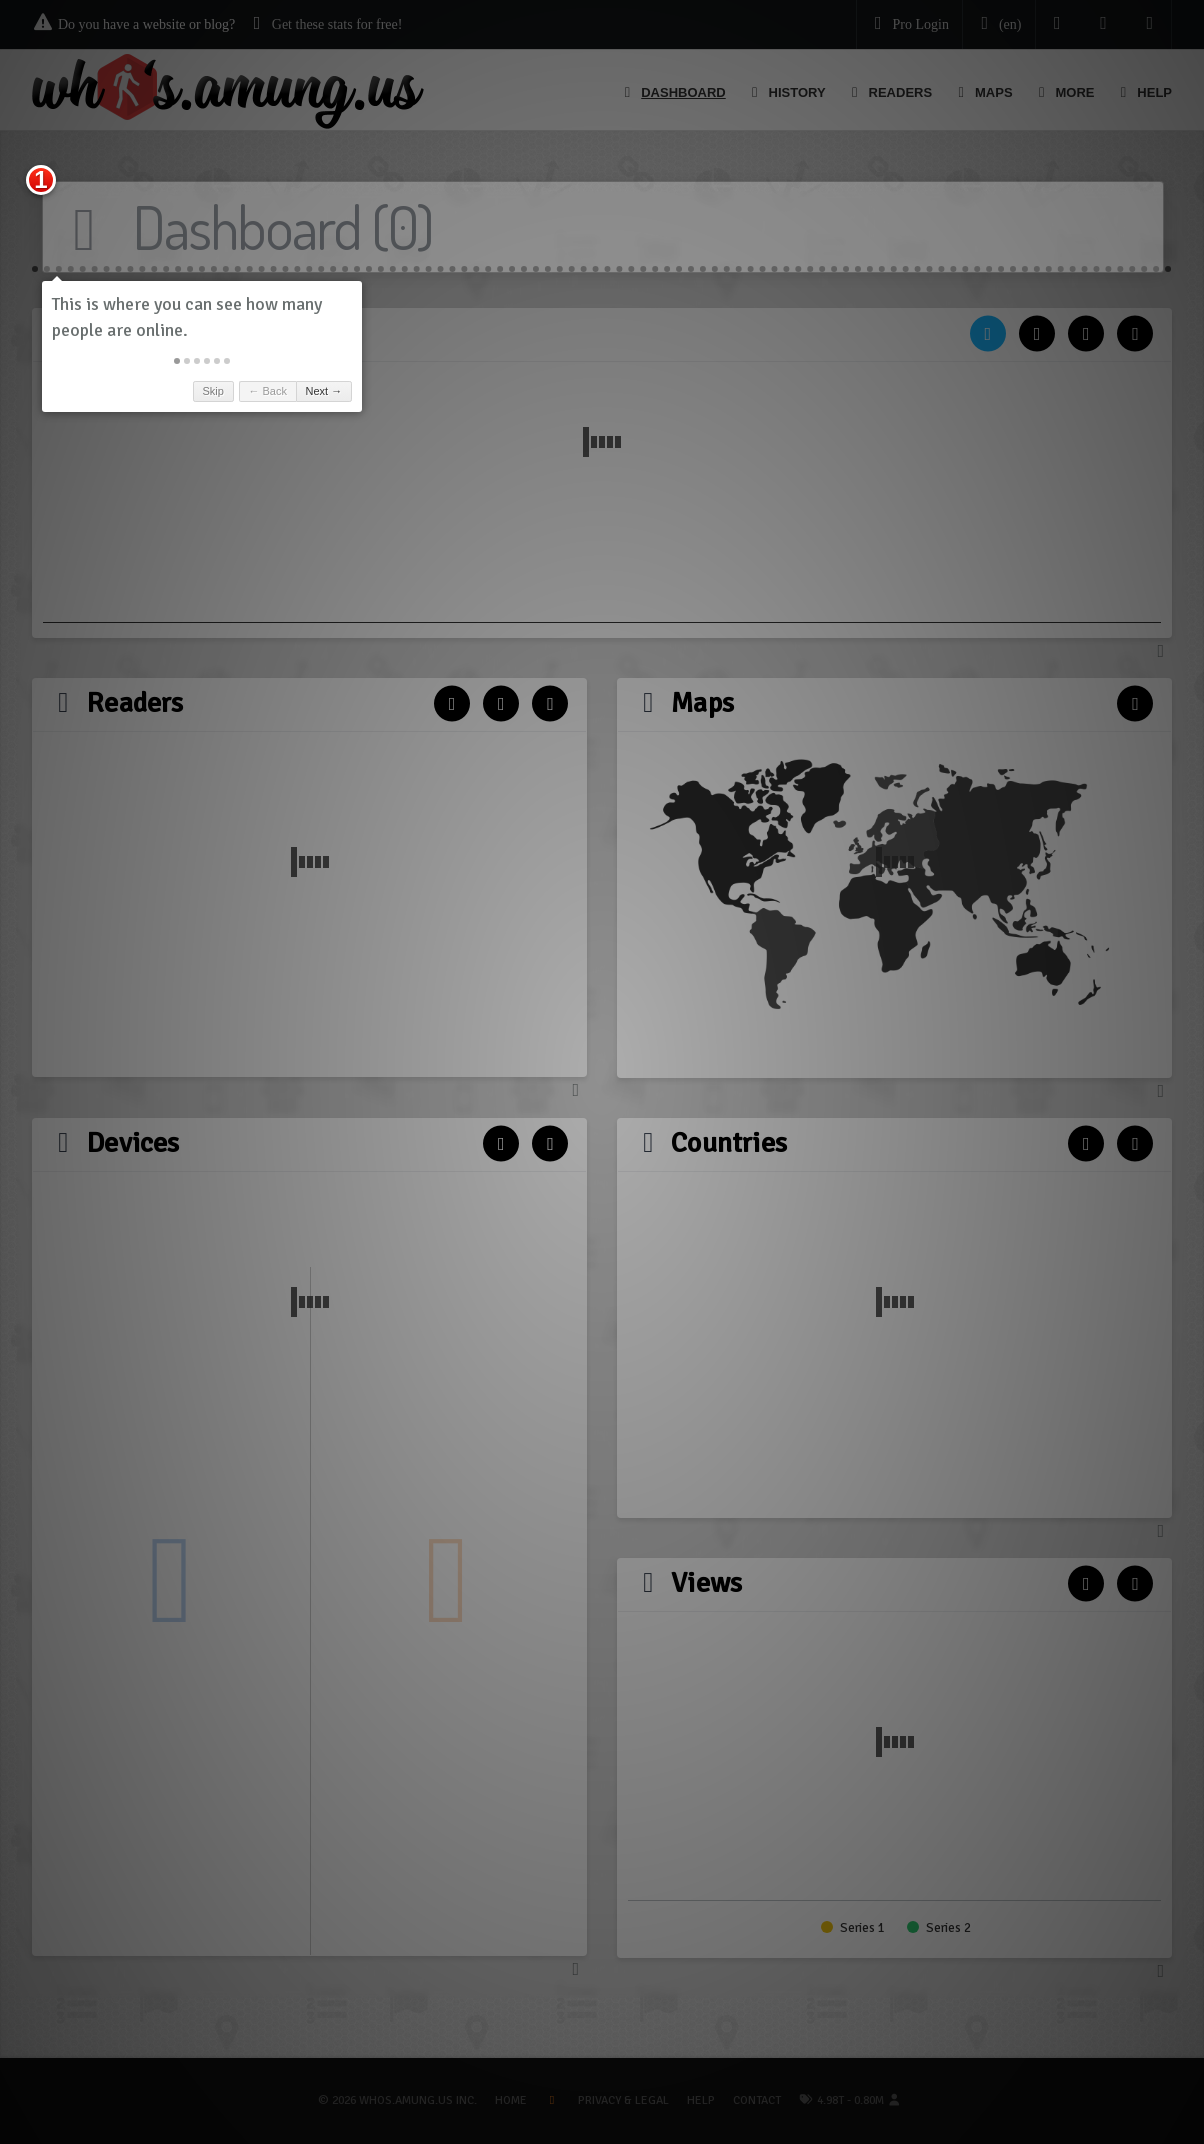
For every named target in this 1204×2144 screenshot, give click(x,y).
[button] (177, 361)
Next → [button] (324, 391)
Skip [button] (212, 391)
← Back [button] (267, 391)
